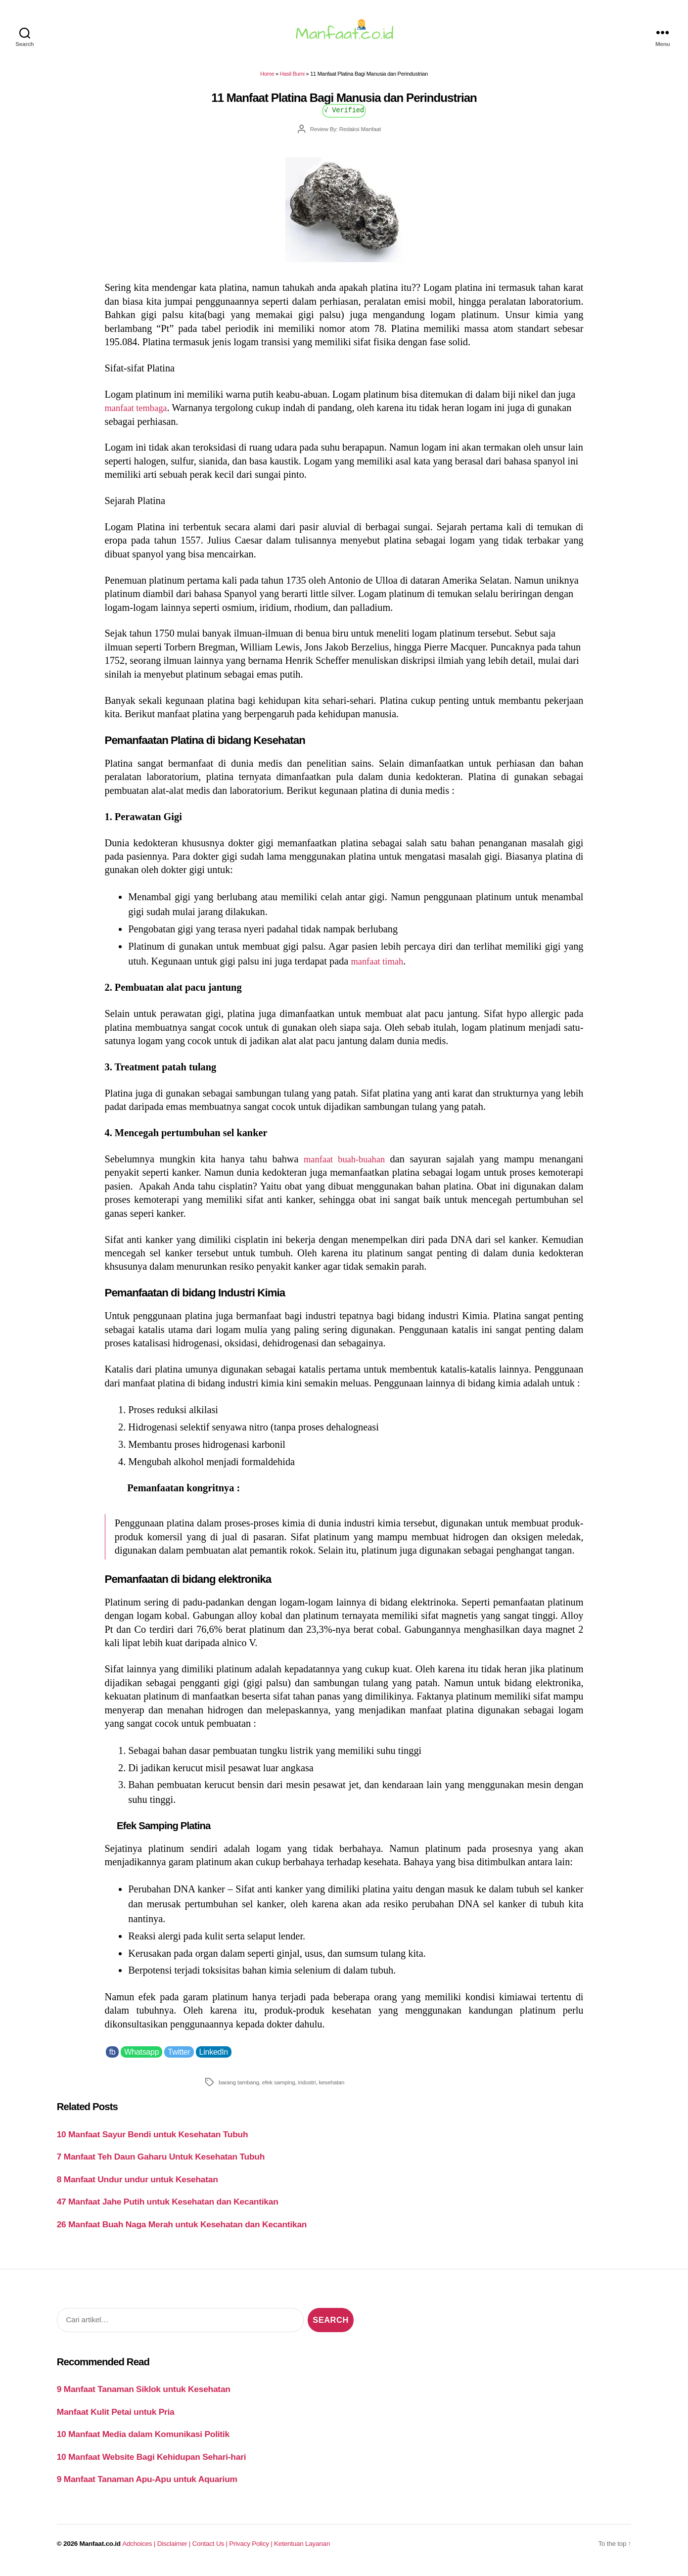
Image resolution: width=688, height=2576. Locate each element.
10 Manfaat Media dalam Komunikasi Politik (143, 2440)
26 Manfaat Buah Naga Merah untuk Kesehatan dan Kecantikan (182, 2230)
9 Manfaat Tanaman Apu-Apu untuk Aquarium (147, 2485)
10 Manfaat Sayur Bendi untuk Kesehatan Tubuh (152, 2140)
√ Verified (344, 115)
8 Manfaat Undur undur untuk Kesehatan (137, 2185)
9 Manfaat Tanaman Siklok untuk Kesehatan (143, 2395)
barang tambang (239, 2088)
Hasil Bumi (292, 80)
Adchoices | (139, 2549)
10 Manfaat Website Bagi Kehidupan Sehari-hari (151, 2463)
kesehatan (331, 2088)
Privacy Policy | (251, 2549)
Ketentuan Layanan (302, 2549)
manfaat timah (380, 967)
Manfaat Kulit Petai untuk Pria (116, 2418)
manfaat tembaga (139, 413)
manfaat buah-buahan (344, 1164)
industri (307, 2088)
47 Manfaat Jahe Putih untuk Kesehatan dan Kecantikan (167, 2207)
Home (267, 80)
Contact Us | (210, 2549)
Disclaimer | (174, 2549)
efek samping (278, 2088)
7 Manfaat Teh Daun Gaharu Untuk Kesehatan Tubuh (161, 2162)
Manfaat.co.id (100, 2549)
